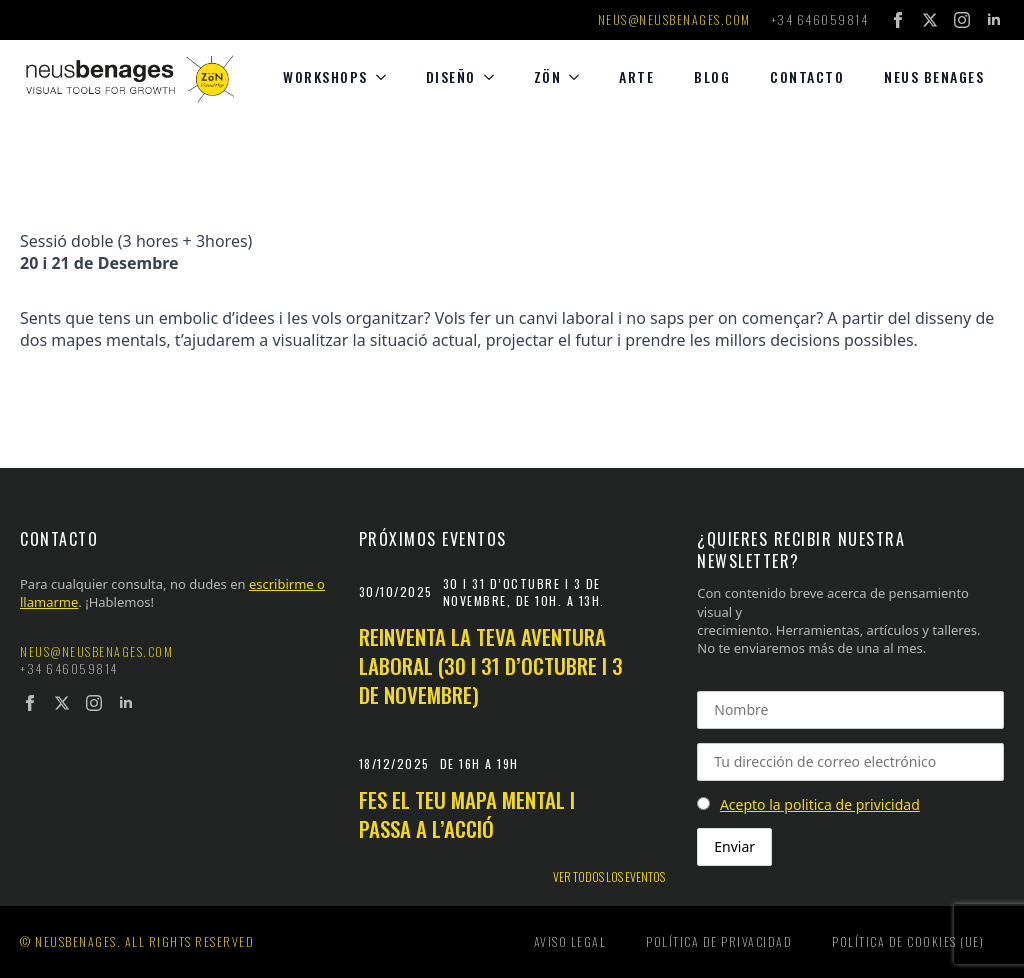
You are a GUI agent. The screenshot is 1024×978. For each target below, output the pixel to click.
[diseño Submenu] (495, 77)
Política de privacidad (719, 941)
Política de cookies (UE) (908, 941)
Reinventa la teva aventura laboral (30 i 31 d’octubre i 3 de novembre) (491, 666)
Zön (548, 76)
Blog (712, 76)
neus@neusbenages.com (674, 20)
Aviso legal (570, 941)
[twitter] (930, 20)
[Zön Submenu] (580, 77)
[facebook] (898, 20)
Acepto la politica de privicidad (820, 804)
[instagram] (962, 20)
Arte (636, 76)
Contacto (807, 76)
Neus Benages (934, 76)
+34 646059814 (820, 20)
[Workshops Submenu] (387, 77)
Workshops (325, 76)
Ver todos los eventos (609, 877)
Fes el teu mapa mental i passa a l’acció (467, 814)
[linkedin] (994, 20)
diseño (451, 76)
